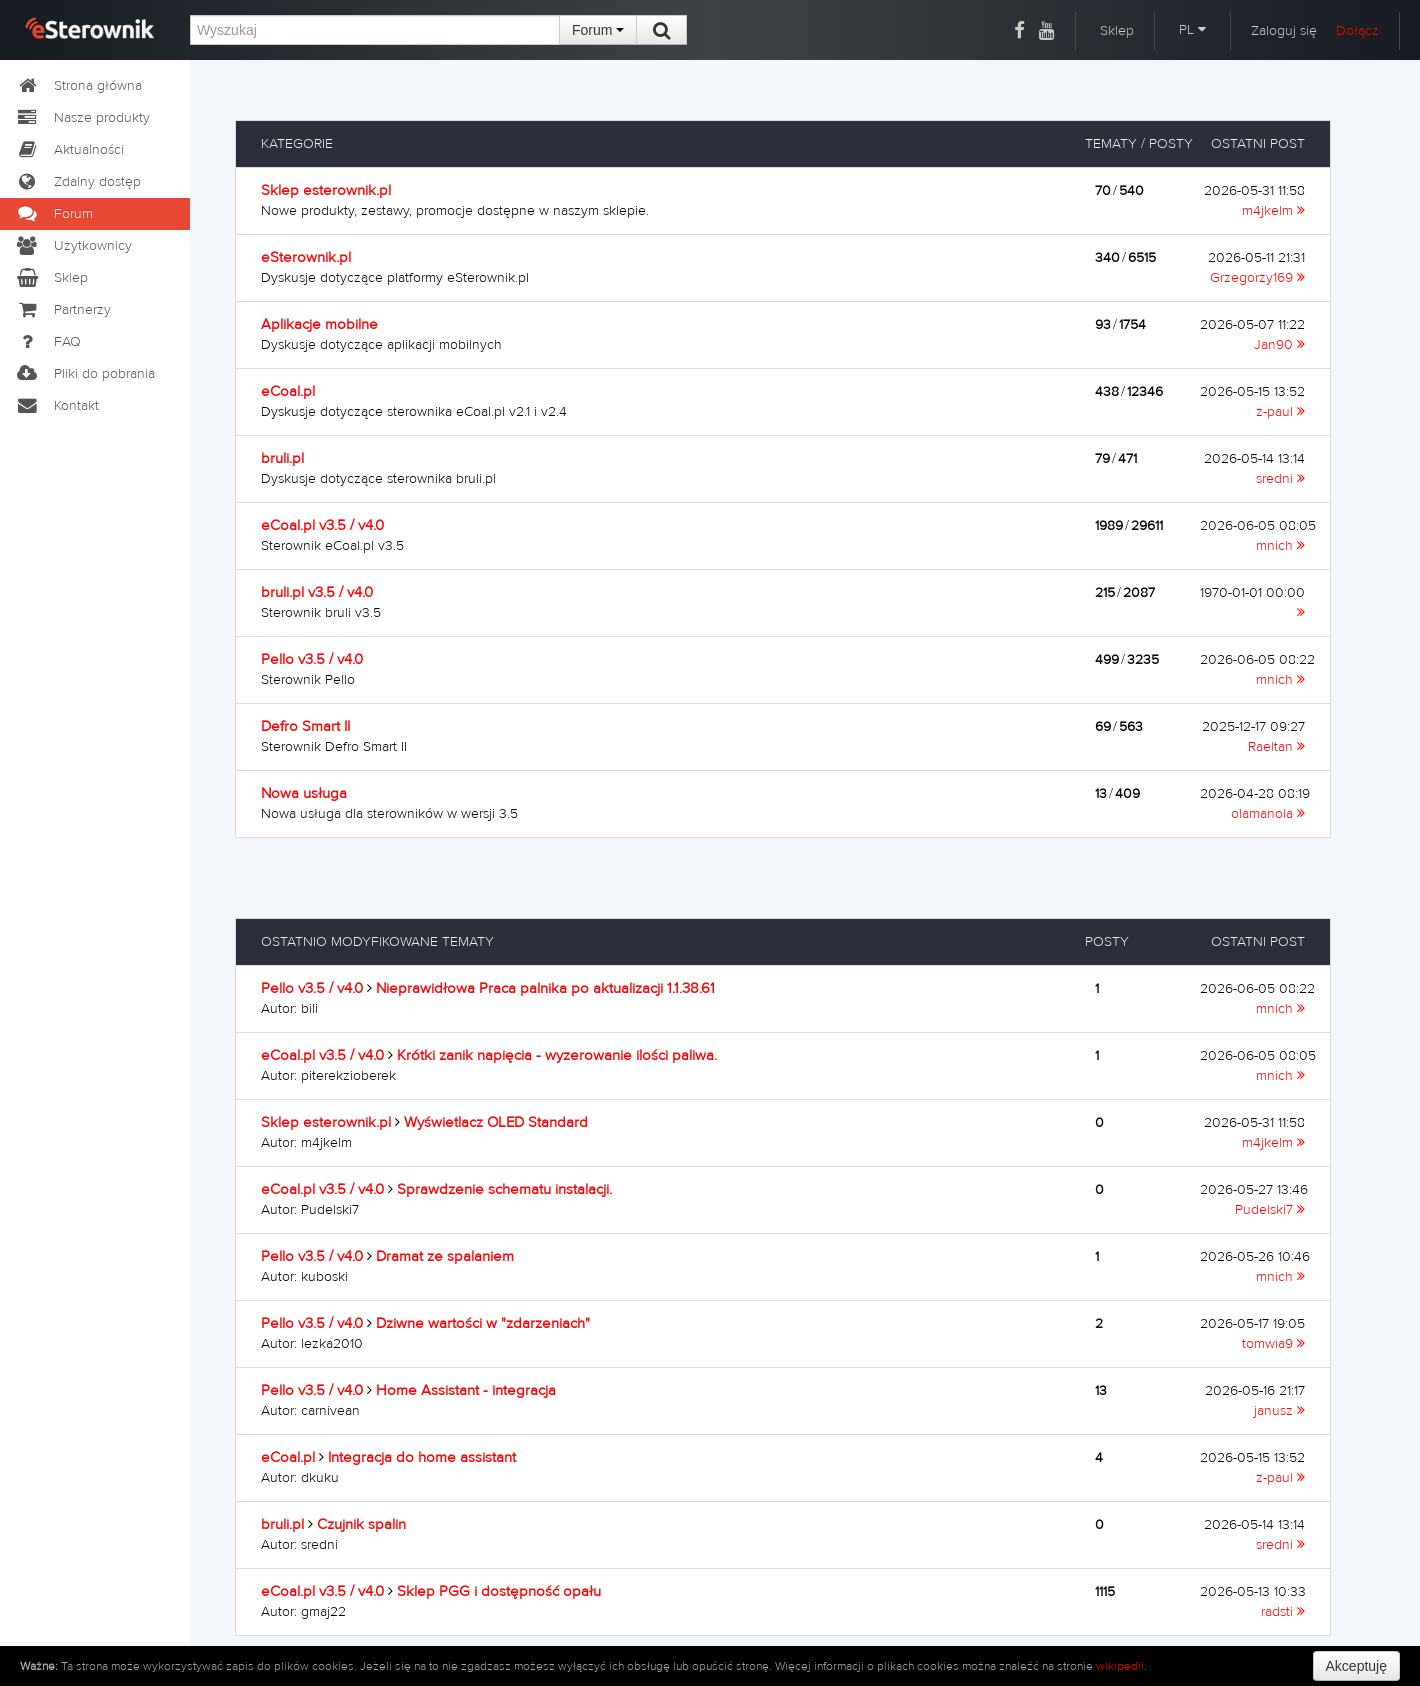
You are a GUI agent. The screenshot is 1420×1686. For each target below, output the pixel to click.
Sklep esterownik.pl (326, 190)
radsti (1283, 1612)
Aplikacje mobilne (319, 324)
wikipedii (1120, 1666)
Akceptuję (1356, 1666)
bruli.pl (282, 458)
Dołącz (1357, 31)
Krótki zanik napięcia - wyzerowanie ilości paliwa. (557, 1055)
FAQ (48, 342)
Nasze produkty (82, 118)
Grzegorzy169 (1257, 278)
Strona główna (78, 86)
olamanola (1268, 814)
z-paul (1280, 412)
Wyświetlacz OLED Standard (496, 1122)
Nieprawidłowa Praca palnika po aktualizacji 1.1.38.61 (545, 988)
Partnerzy (63, 310)
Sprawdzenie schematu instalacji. (504, 1189)
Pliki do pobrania (85, 374)
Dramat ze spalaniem (445, 1256)
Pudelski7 (1270, 1210)
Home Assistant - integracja (466, 1390)
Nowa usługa (304, 793)
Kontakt (57, 406)
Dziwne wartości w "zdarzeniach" (483, 1323)
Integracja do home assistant (422, 1457)
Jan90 (1279, 345)
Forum (598, 30)
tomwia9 (1273, 1344)
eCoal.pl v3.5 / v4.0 (322, 525)
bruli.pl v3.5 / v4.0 (317, 592)
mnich (1280, 546)
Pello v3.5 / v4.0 (312, 659)
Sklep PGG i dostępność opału (499, 1591)
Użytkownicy (73, 246)
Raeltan (1276, 747)
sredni (1280, 479)
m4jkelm (1273, 211)
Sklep (1117, 31)
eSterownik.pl (306, 257)
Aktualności (69, 150)
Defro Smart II (305, 726)
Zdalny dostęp (78, 182)
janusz (1279, 1411)
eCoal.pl (288, 391)
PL (1192, 30)
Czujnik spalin (361, 1524)
